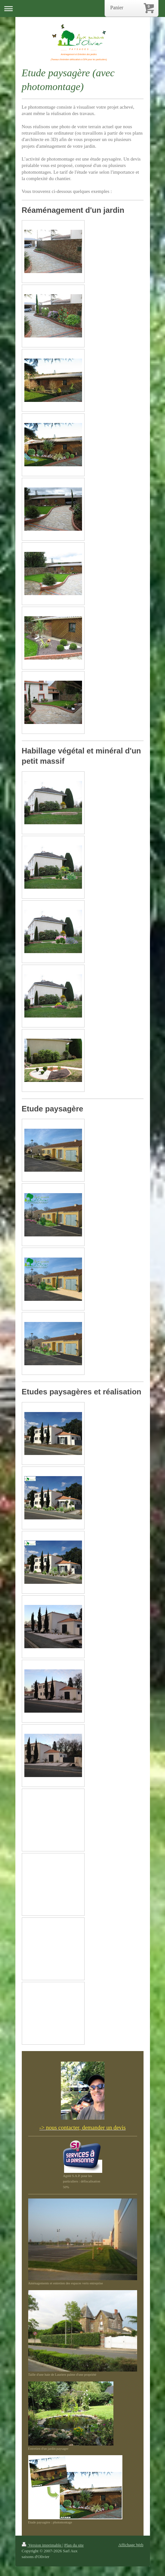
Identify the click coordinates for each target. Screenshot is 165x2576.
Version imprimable (42, 2545)
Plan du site (74, 2545)
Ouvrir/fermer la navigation (82, 8)
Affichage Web (130, 2544)
